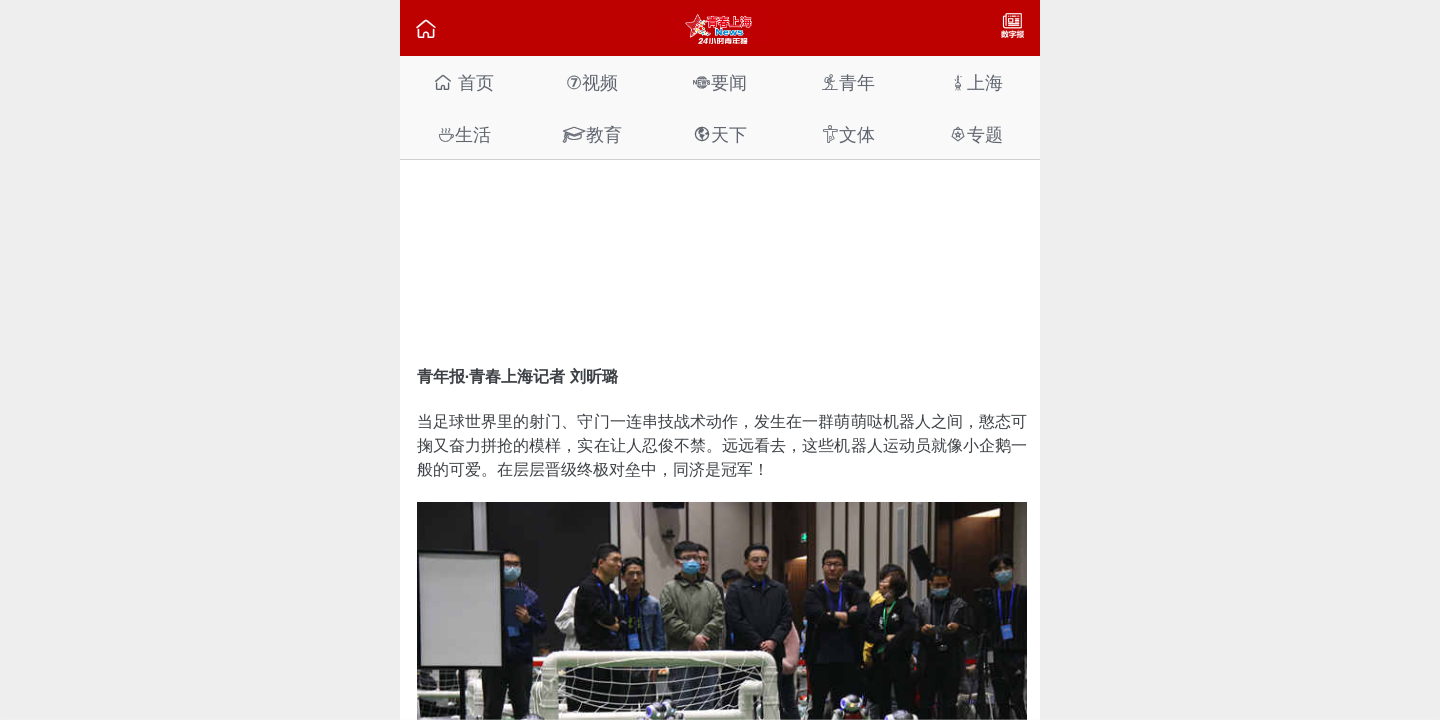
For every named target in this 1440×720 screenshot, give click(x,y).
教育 (592, 134)
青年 (848, 82)
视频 (592, 82)
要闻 (720, 82)
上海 (976, 82)
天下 (720, 134)
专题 (976, 134)
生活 (464, 134)
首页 (463, 82)
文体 (848, 134)
